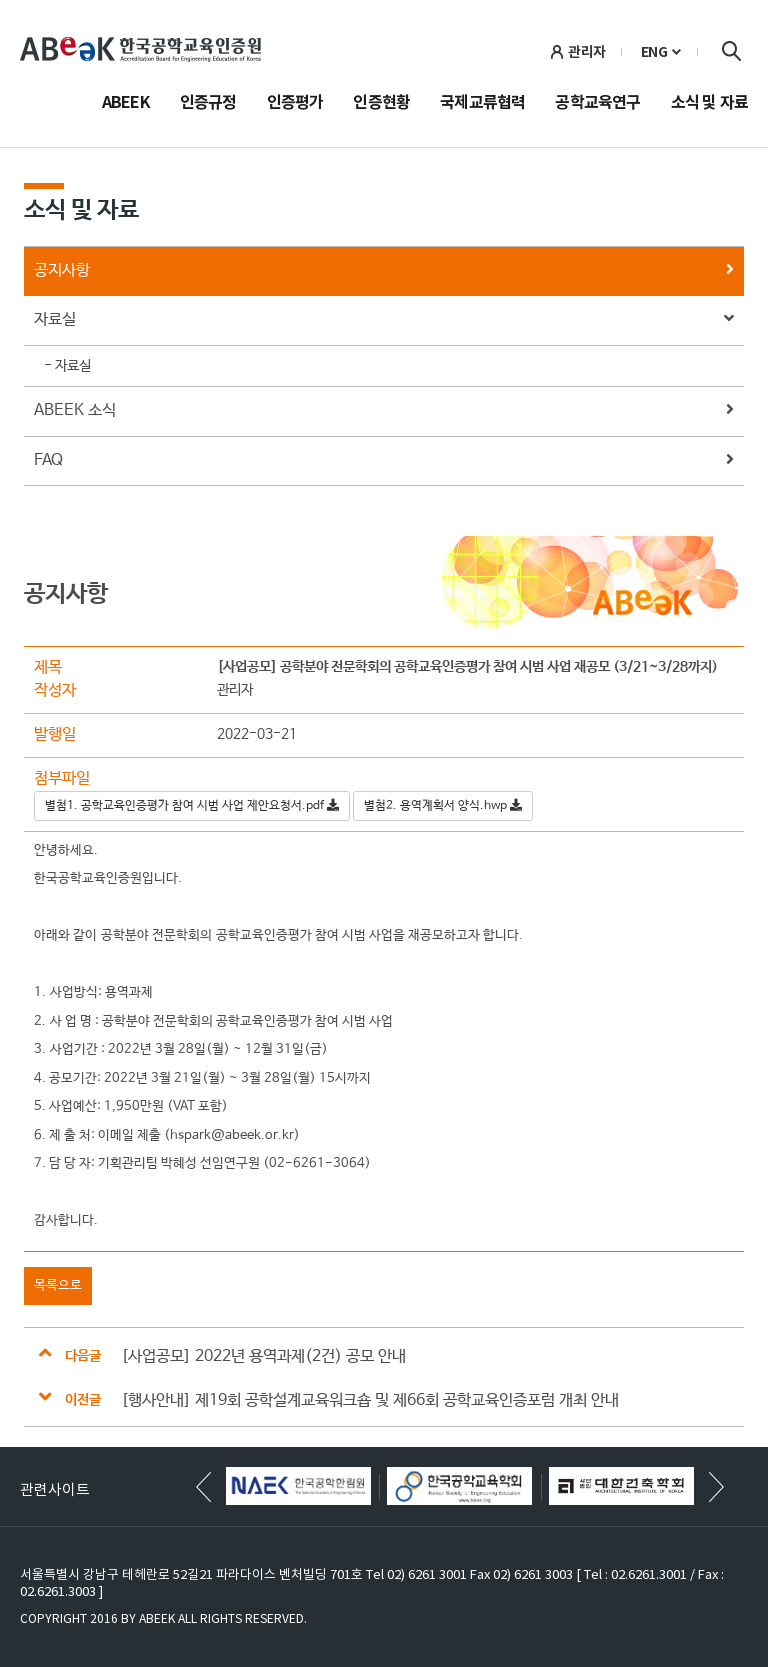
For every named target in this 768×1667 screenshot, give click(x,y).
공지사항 (384, 271)
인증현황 (381, 104)
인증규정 (208, 104)
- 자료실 (67, 366)
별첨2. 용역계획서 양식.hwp (443, 806)
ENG (654, 52)
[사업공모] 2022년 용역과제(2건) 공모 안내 (263, 1356)
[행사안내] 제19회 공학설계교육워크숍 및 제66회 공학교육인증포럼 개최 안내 (370, 1400)
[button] (716, 1487)
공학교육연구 (597, 104)
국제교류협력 (482, 104)
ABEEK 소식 (384, 411)
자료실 (384, 320)
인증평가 (295, 104)
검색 (731, 51)
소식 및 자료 (709, 104)
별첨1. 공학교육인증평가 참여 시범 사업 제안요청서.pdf (192, 806)
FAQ (384, 461)
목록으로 (58, 1285)
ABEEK (126, 104)
